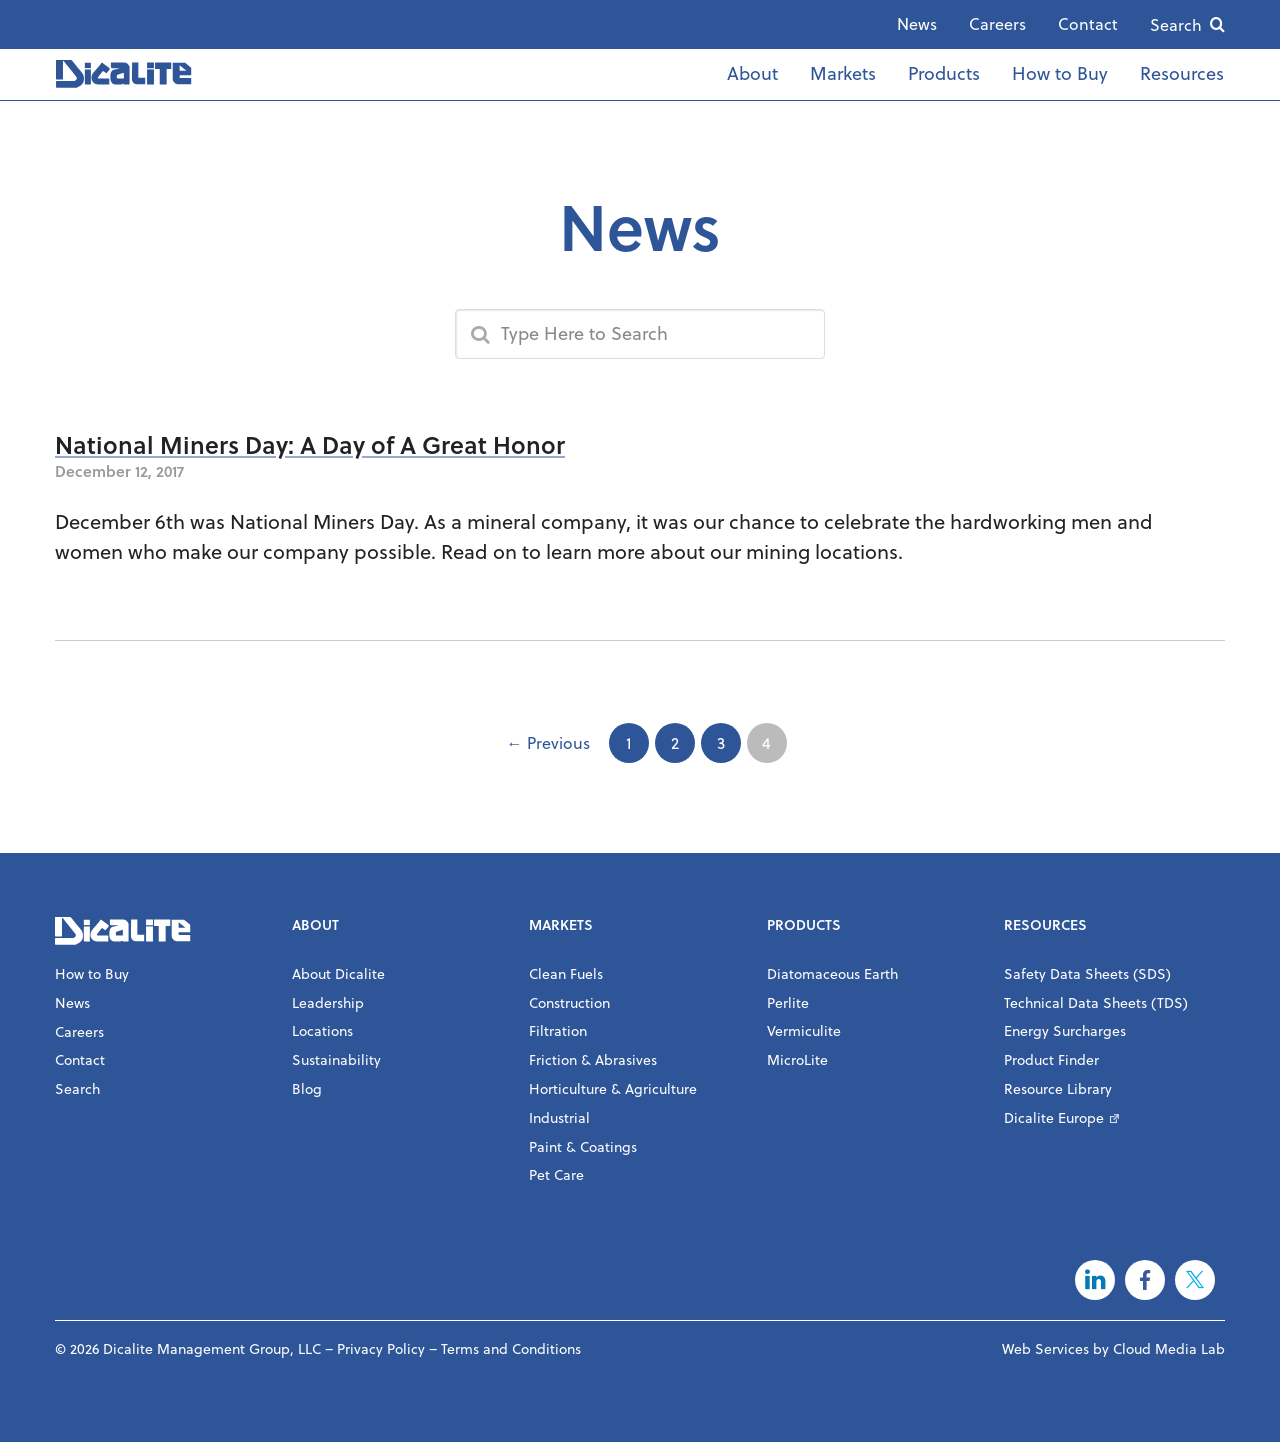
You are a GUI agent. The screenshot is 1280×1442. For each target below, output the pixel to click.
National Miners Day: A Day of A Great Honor (310, 444)
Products (944, 73)
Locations (322, 1031)
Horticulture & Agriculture (613, 1089)
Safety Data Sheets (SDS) (1087, 974)
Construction (569, 1003)
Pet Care (556, 1175)
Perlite (788, 1003)
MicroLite (797, 1060)
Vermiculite (804, 1031)
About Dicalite (338, 974)
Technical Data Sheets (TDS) (1096, 1003)
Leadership (328, 1003)
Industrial (559, 1118)
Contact (1088, 24)
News (917, 24)
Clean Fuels (566, 974)
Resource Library (1058, 1089)
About (752, 73)
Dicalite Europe (1054, 1118)
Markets (843, 73)
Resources (1182, 73)
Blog (307, 1089)
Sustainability (336, 1060)
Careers (997, 24)
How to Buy (1060, 73)
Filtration (558, 1031)
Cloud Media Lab (1169, 1349)
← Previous (548, 743)
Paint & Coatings (583, 1147)
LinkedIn (1095, 1280)
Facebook (1145, 1280)
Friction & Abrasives (593, 1060)
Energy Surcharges (1065, 1031)
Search (1176, 25)
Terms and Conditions (511, 1349)
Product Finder (1051, 1060)
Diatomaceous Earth (832, 974)
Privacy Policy (381, 1349)
